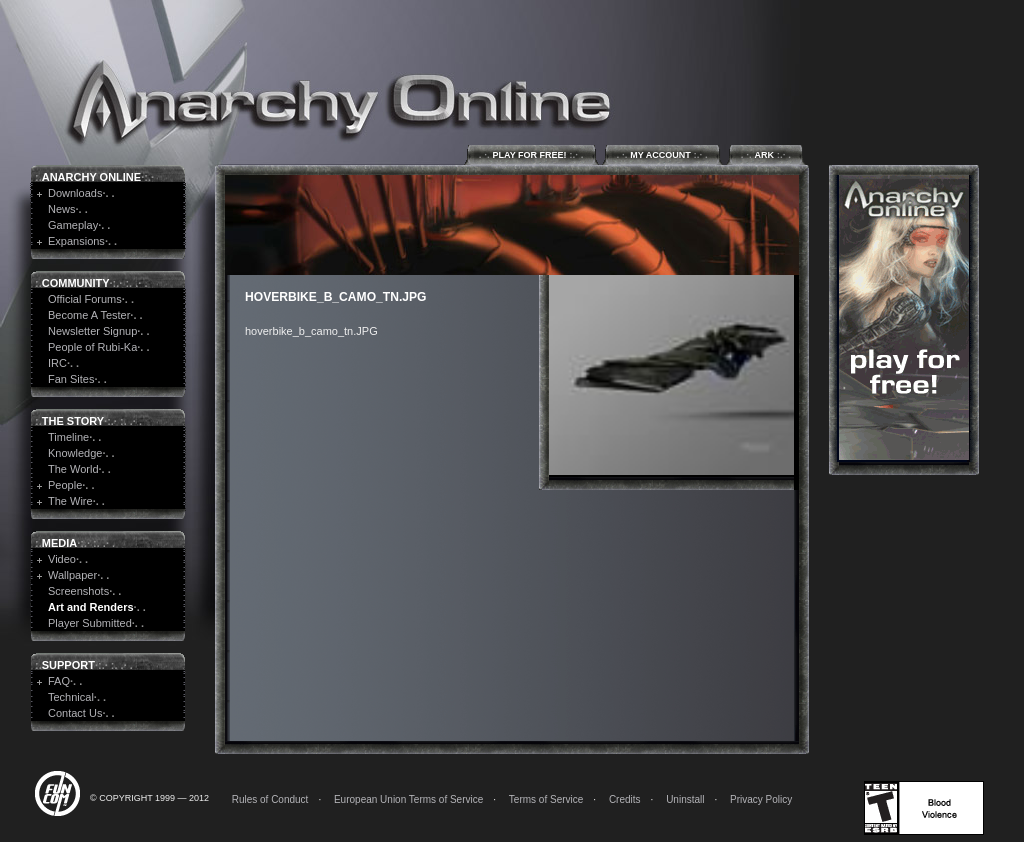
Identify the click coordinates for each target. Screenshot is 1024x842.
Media (59, 543)
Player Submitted (90, 623)
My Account (662, 154)
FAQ (59, 681)
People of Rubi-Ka (92, 347)
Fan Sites (71, 379)
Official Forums (85, 299)
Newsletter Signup (92, 331)
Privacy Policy (761, 799)
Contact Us (75, 713)
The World (73, 469)
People (65, 485)
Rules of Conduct (270, 799)
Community (76, 283)
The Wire (70, 501)
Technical (71, 697)
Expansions (76, 241)
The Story (73, 421)
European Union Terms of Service (408, 799)
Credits (625, 799)
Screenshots (78, 591)
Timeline (68, 437)
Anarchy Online (91, 177)
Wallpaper (72, 575)
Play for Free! (531, 154)
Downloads (75, 193)
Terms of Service (546, 799)
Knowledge (75, 453)
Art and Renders (91, 607)
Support (68, 665)
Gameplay (73, 225)
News (62, 209)
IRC (57, 363)
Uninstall (685, 799)
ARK (766, 154)
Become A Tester (89, 315)
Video (62, 559)
